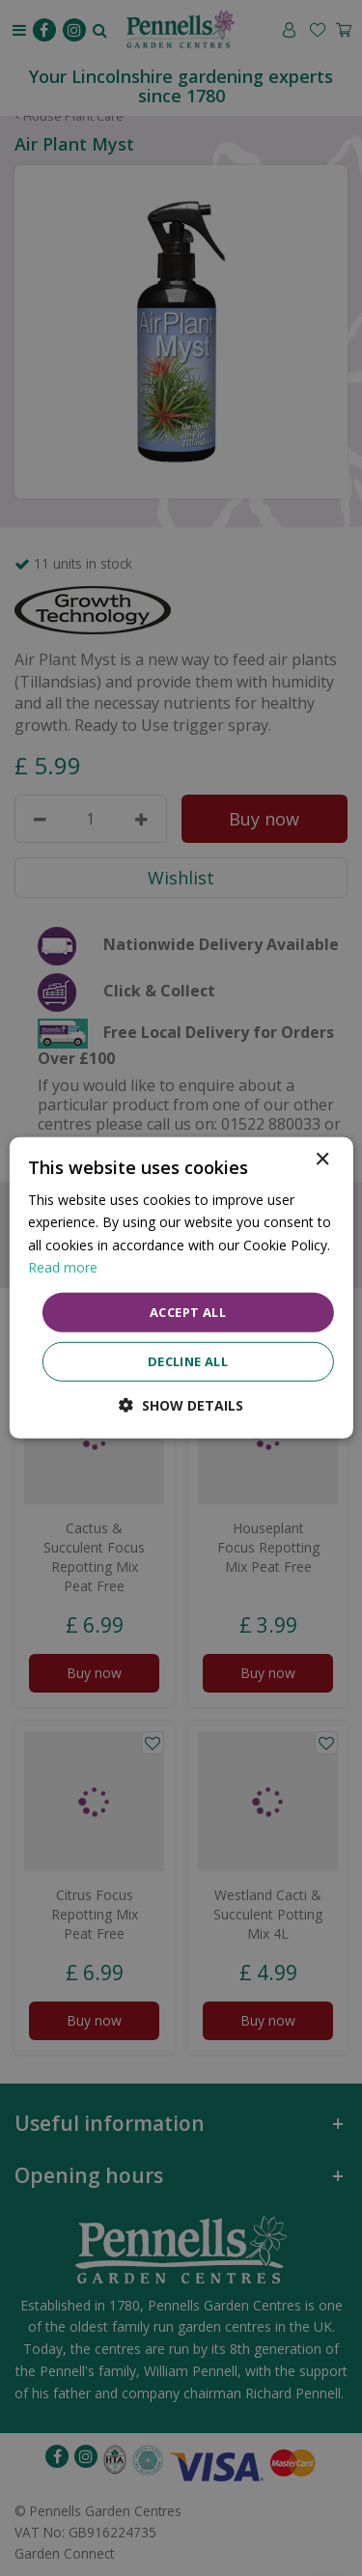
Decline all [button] (188, 1361)
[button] (181, 1405)
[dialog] (180, 1288)
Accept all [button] (188, 1312)
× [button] (322, 1160)
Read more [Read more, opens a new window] (62, 1266)
